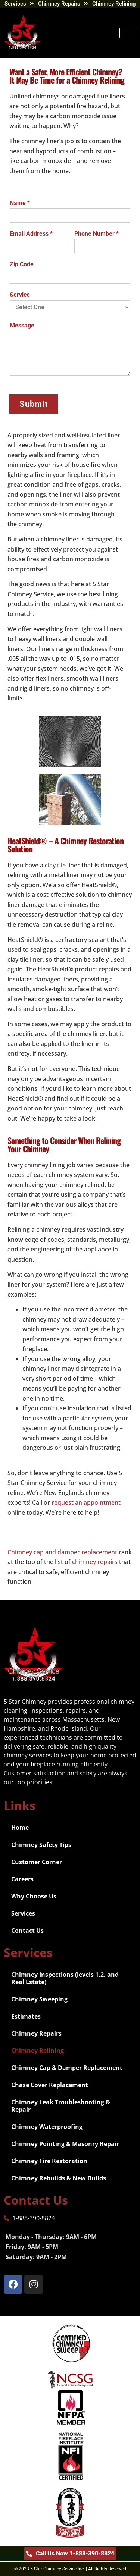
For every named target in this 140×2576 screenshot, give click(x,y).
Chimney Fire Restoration (49, 2161)
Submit (33, 404)
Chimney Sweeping (39, 1999)
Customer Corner (36, 1862)
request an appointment (86, 1502)
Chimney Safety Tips (41, 1845)
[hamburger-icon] (127, 33)
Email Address (31, 233)
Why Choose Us (33, 1896)
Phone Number (96, 233)
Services (23, 1913)
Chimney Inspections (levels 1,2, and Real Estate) (65, 1978)
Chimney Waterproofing (47, 2127)
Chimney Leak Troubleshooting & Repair (60, 2106)
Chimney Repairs (36, 2033)
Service (20, 294)
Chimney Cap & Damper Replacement (66, 2068)
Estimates (26, 2016)
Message (22, 325)
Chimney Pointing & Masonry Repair (65, 2144)
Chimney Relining (37, 2050)
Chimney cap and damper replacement (62, 1552)
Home (20, 1827)
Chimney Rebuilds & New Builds (58, 2178)
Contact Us (27, 1930)
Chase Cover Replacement (49, 2085)
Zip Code (22, 264)
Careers (22, 1879)
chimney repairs (95, 1562)
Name (20, 203)
